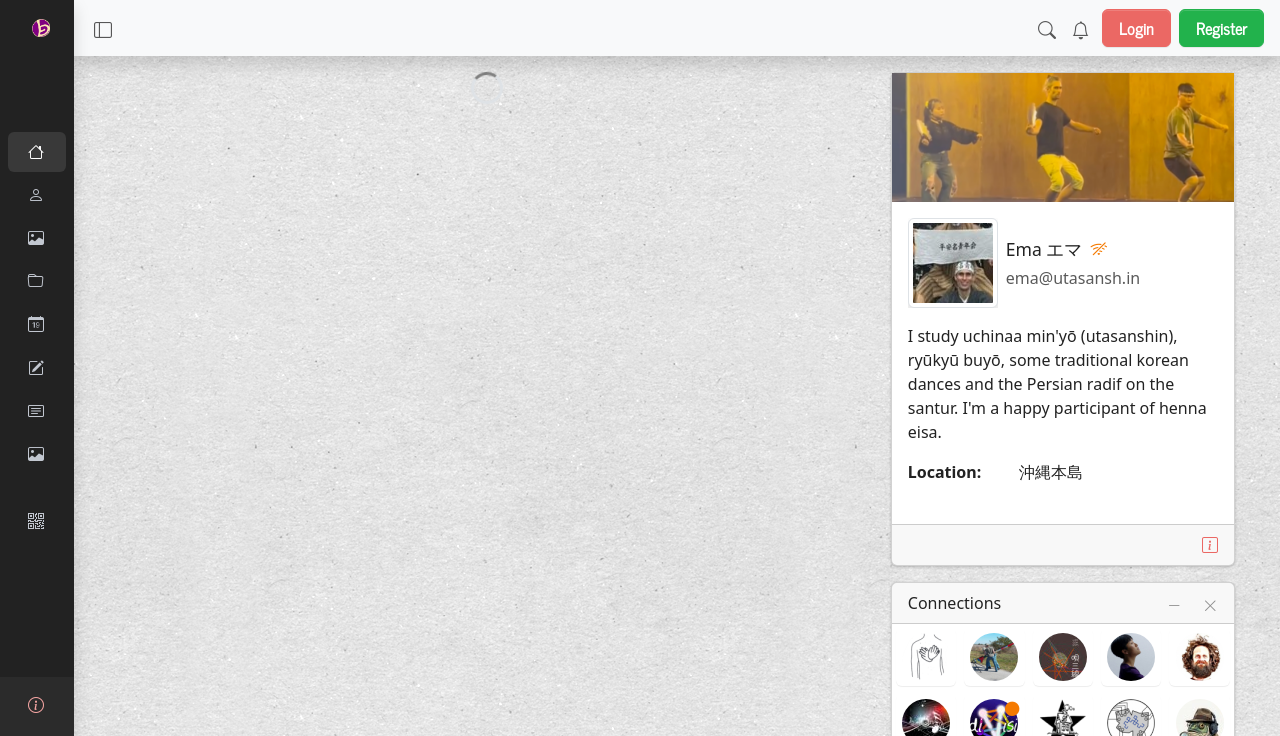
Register (1221, 28)
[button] (103, 28)
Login (1136, 28)
